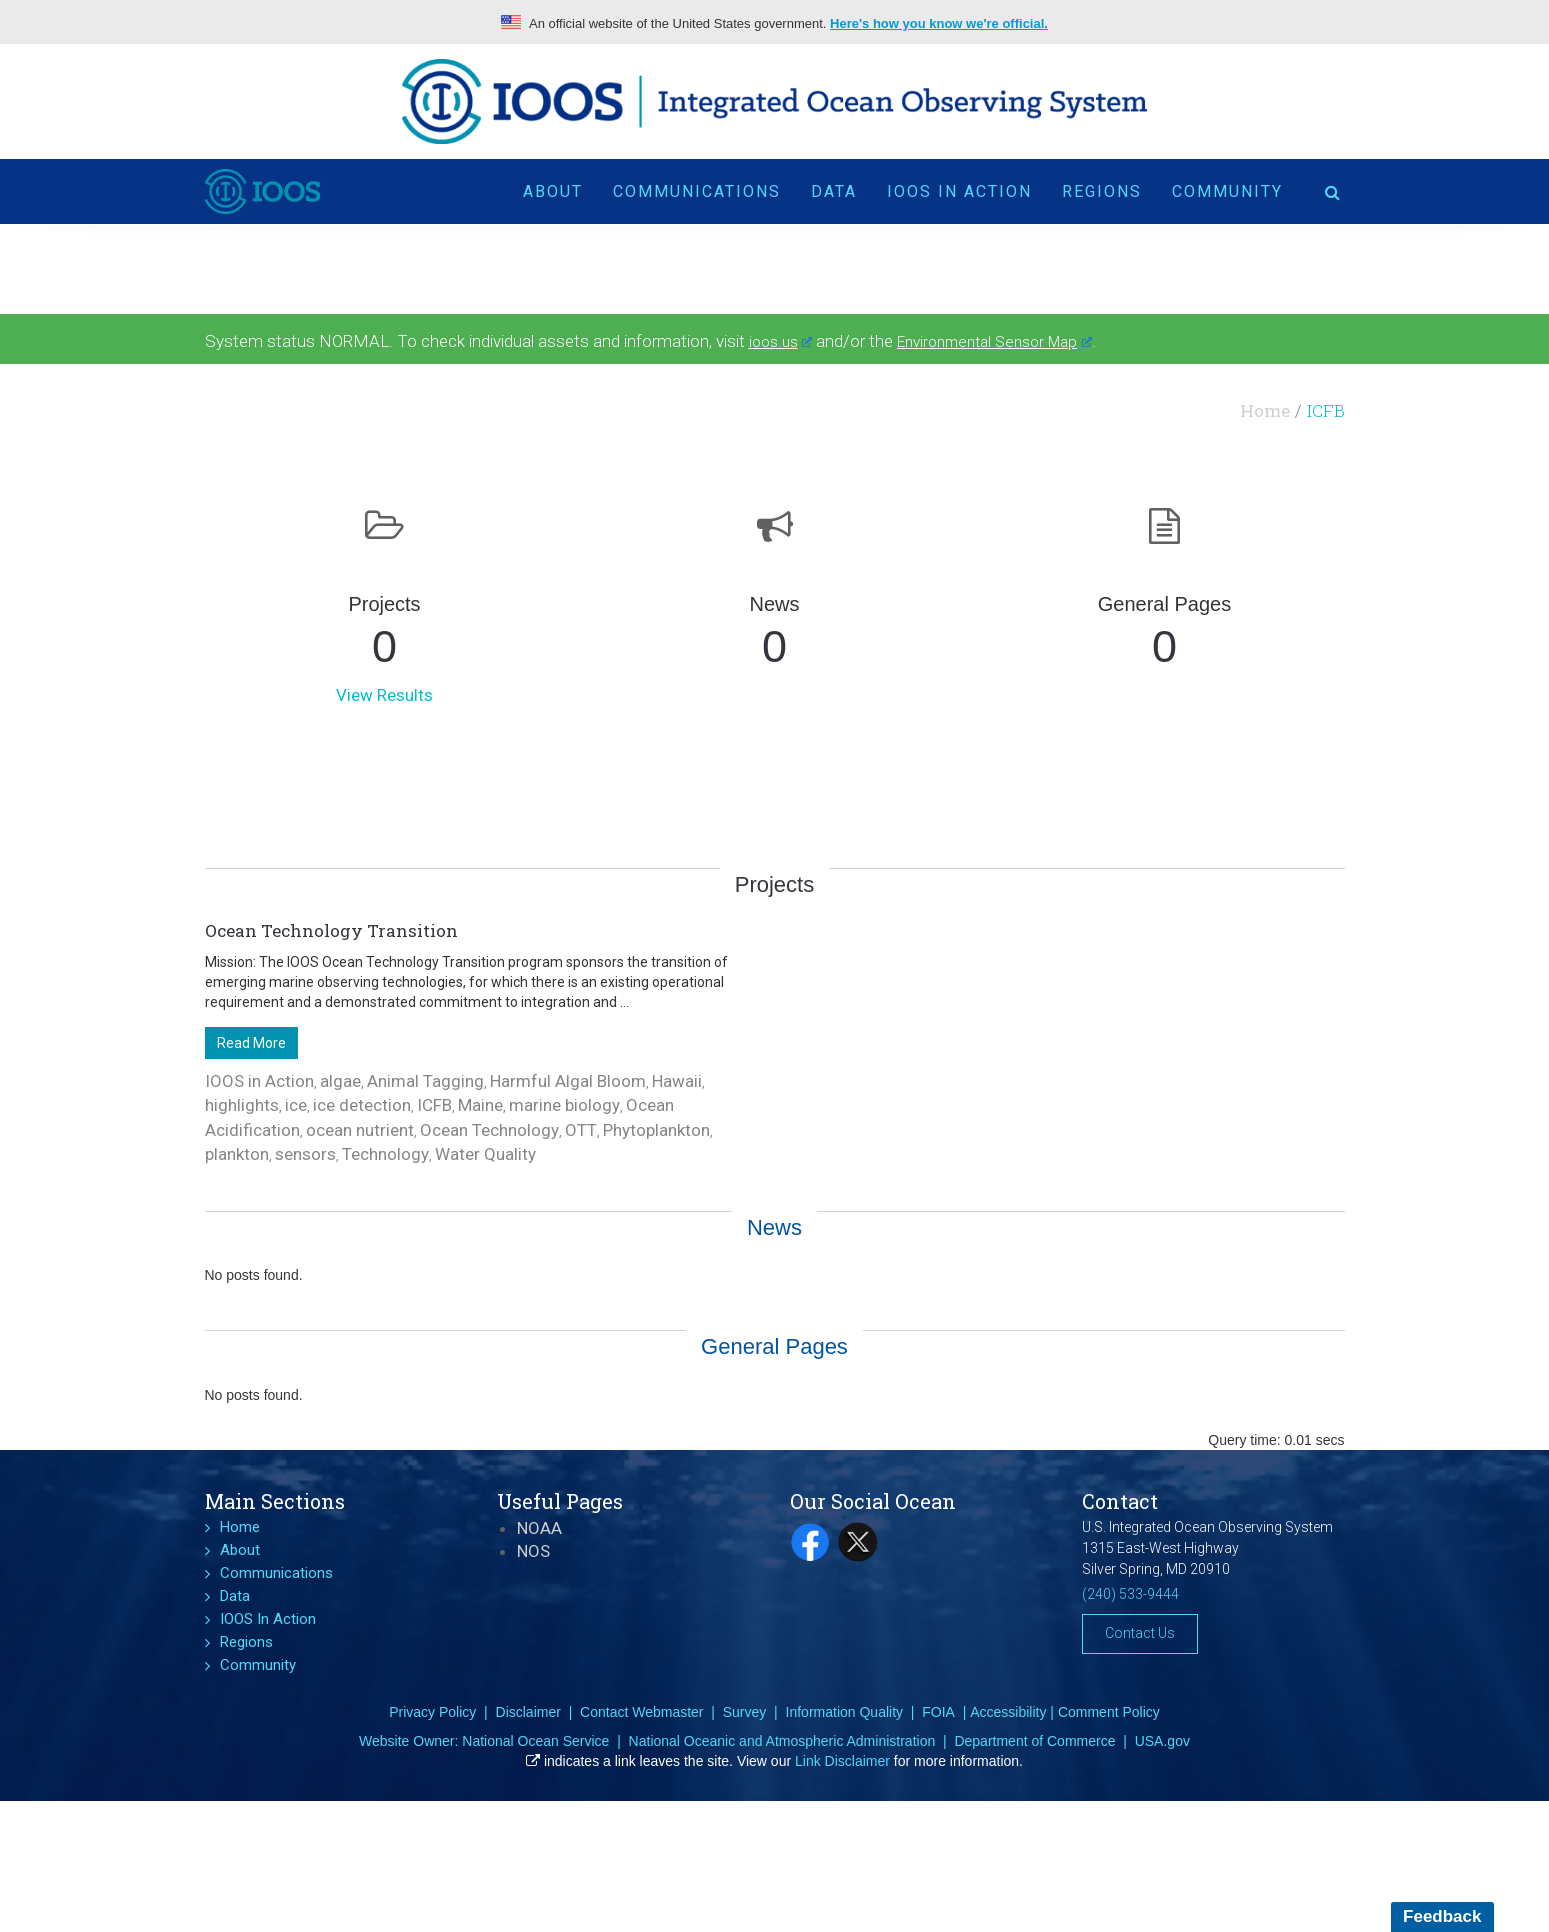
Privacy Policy (432, 1712)
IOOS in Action (259, 1081)
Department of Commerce (1034, 1741)
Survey (745, 1712)
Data (834, 191)
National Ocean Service (535, 1741)
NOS (533, 1551)
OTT (581, 1130)
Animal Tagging (425, 1081)
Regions (1102, 191)
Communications (697, 191)
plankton (237, 1154)
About (553, 191)
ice (296, 1105)
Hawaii (677, 1081)
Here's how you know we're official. (939, 23)
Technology (385, 1154)
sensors (305, 1154)
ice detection (362, 1105)
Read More (251, 1043)
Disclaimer (528, 1712)
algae (340, 1081)
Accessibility (1008, 1712)
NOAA (539, 1528)
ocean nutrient (360, 1130)
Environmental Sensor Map (994, 342)
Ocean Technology (489, 1130)
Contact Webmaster (641, 1712)
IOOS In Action (959, 191)
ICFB (434, 1105)
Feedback (1442, 1916)
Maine (480, 1105)
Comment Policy (1109, 1712)
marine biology (564, 1105)
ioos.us (781, 342)
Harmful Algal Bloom (568, 1081)
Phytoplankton (656, 1130)
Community (1227, 191)
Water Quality (485, 1154)
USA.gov (1162, 1741)
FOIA (938, 1712)
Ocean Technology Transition (331, 930)
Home (1265, 410)
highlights (242, 1105)
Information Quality (845, 1712)
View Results (384, 695)
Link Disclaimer (842, 1761)
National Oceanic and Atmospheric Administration (782, 1741)
